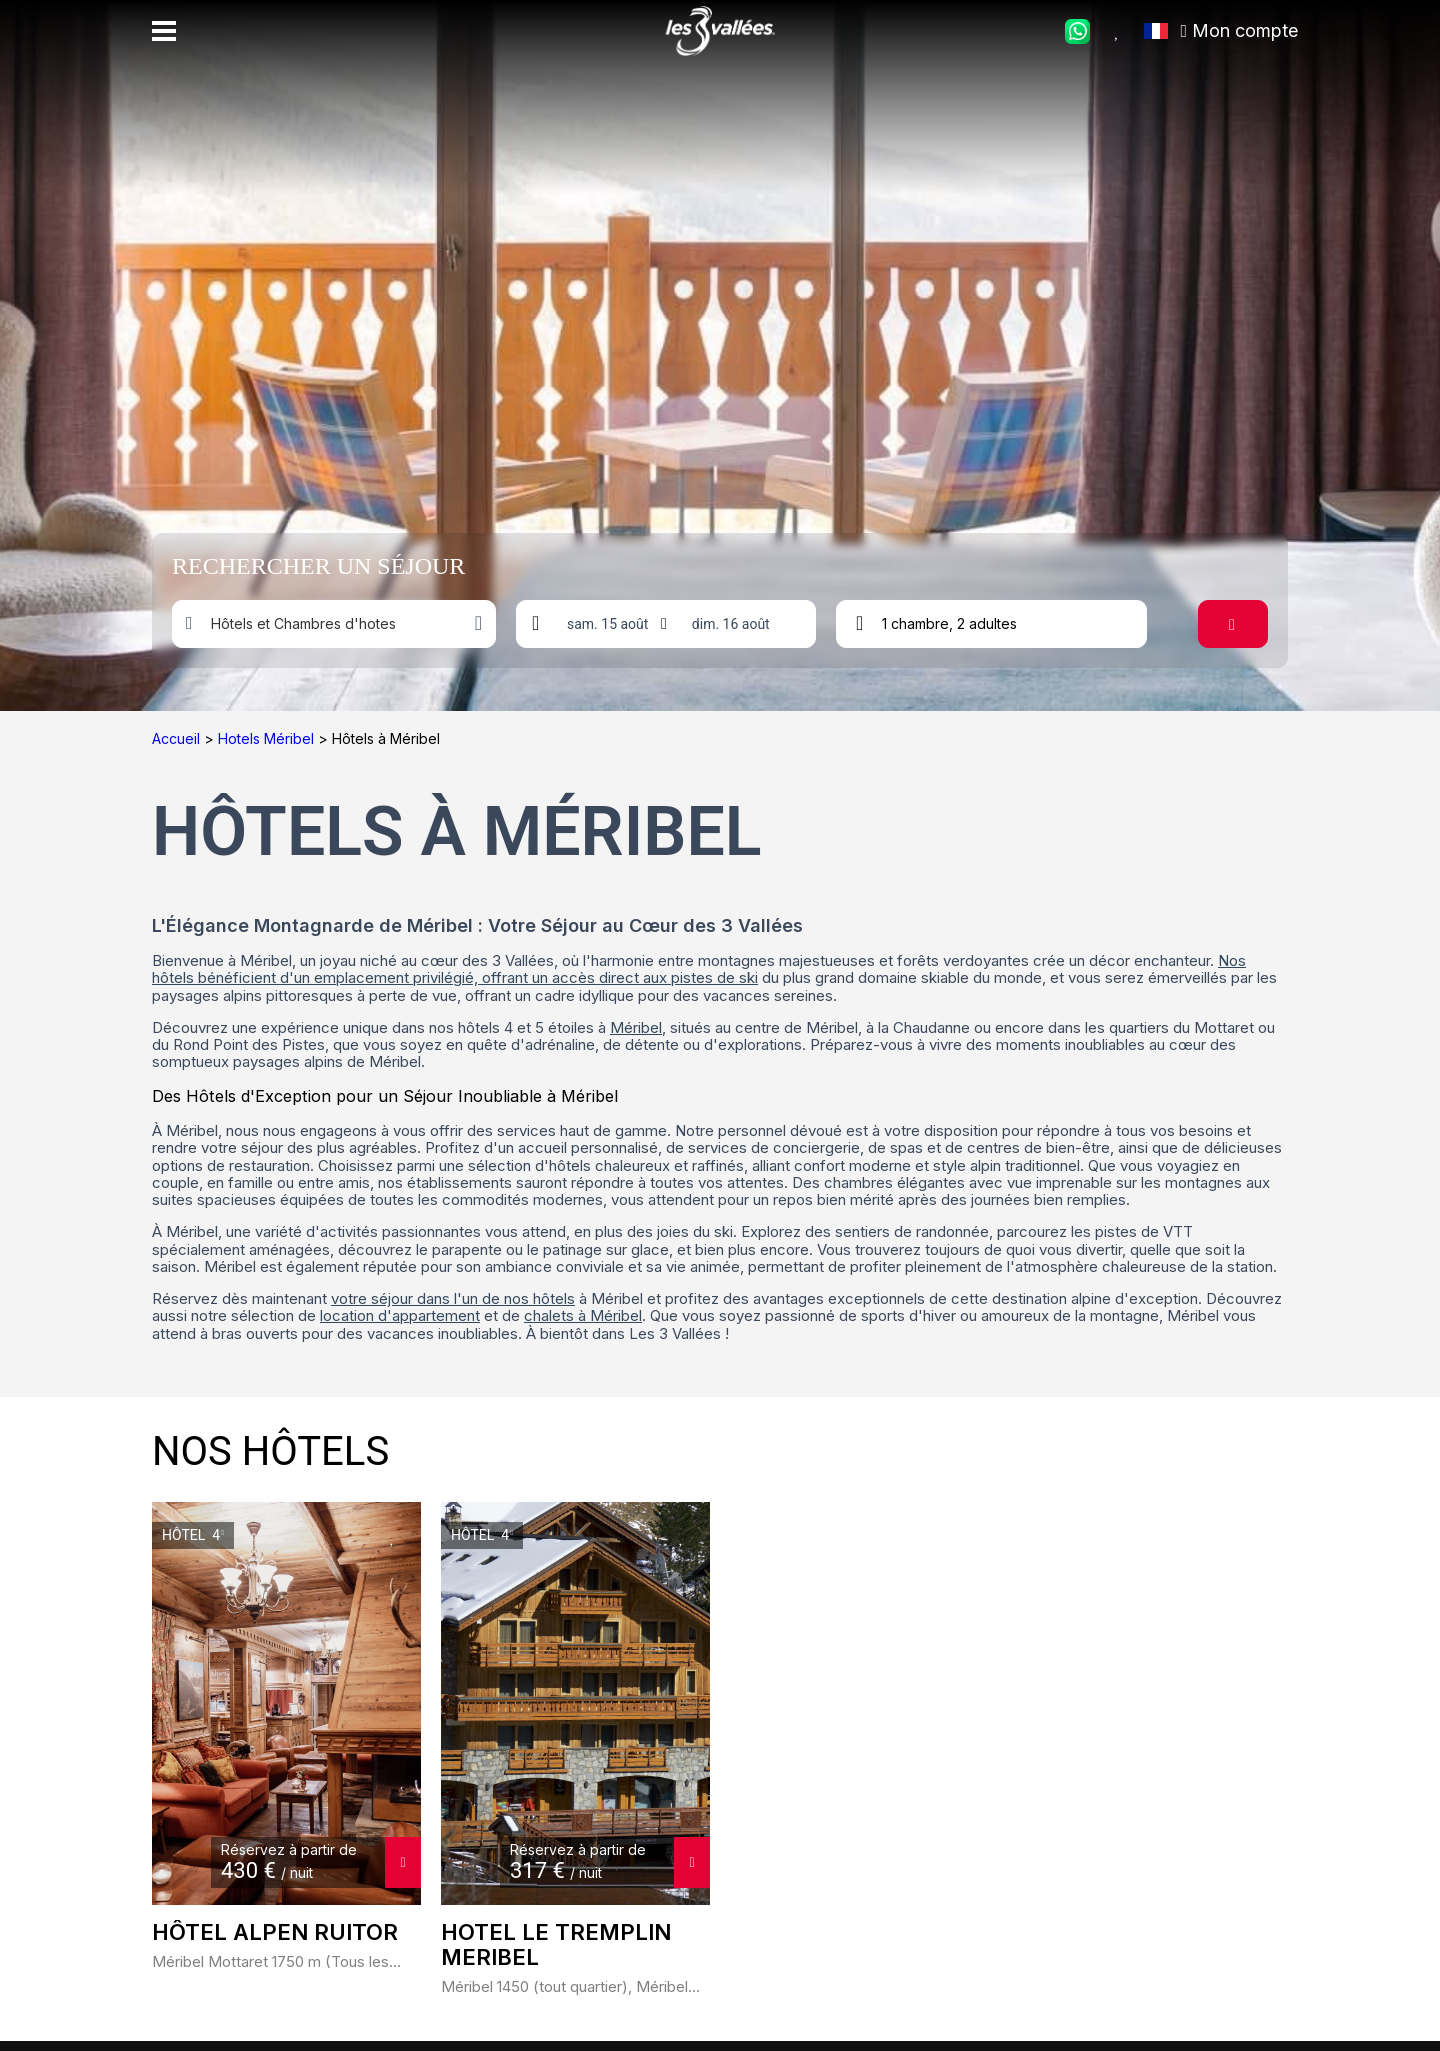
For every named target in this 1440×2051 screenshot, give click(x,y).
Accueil (178, 738)
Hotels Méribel (268, 738)
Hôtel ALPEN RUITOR (275, 1932)
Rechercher (1243, 623)
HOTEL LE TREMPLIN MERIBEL (556, 1945)
